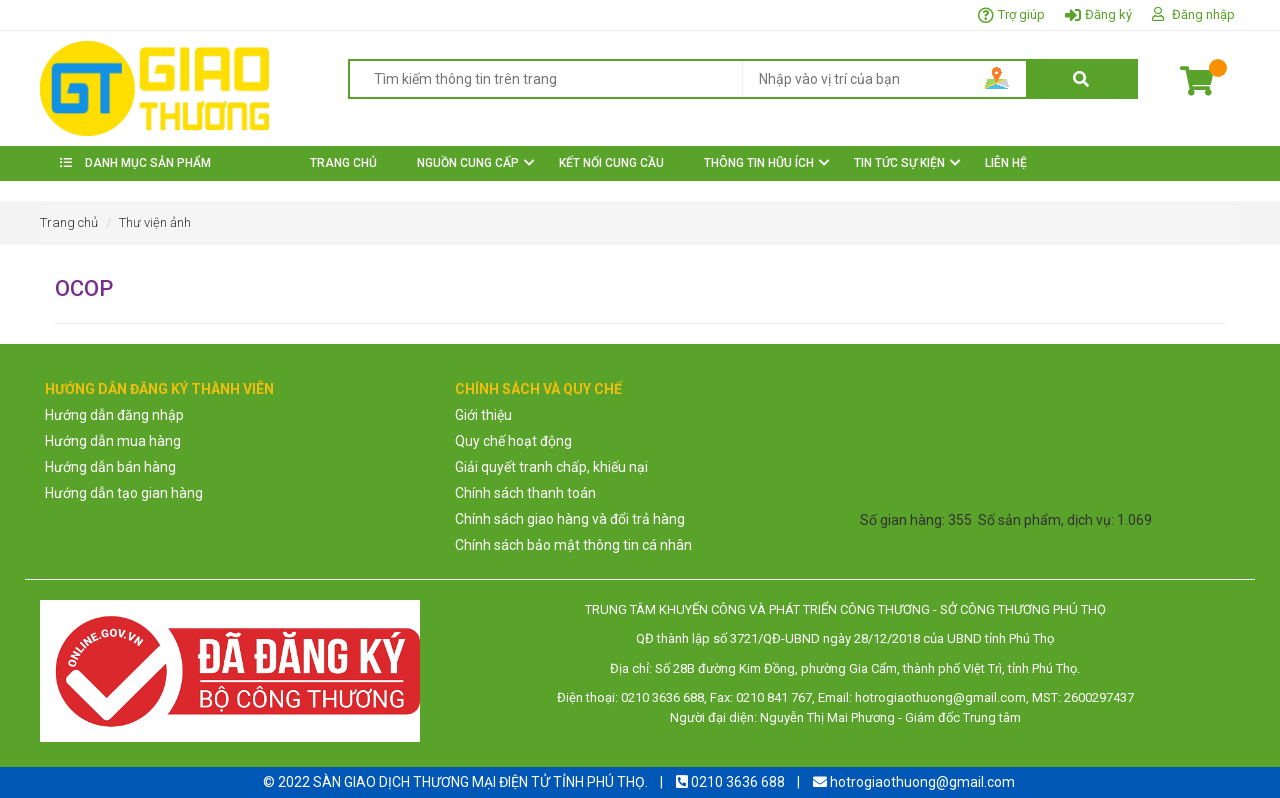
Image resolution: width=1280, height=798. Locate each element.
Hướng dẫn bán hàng (110, 467)
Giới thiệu (483, 415)
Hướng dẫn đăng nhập (114, 415)
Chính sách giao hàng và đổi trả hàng (570, 519)
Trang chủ (69, 222)
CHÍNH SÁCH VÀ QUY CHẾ (538, 389)
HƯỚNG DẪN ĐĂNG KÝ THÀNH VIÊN (159, 389)
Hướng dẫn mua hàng (113, 441)
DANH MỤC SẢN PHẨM (135, 163)
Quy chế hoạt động (513, 441)
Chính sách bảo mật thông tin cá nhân (573, 545)
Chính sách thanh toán (525, 493)
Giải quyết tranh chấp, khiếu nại (551, 467)
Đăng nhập (1203, 14)
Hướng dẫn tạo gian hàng (124, 493)
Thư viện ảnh (155, 222)
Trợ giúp (1021, 14)
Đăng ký (1108, 14)
